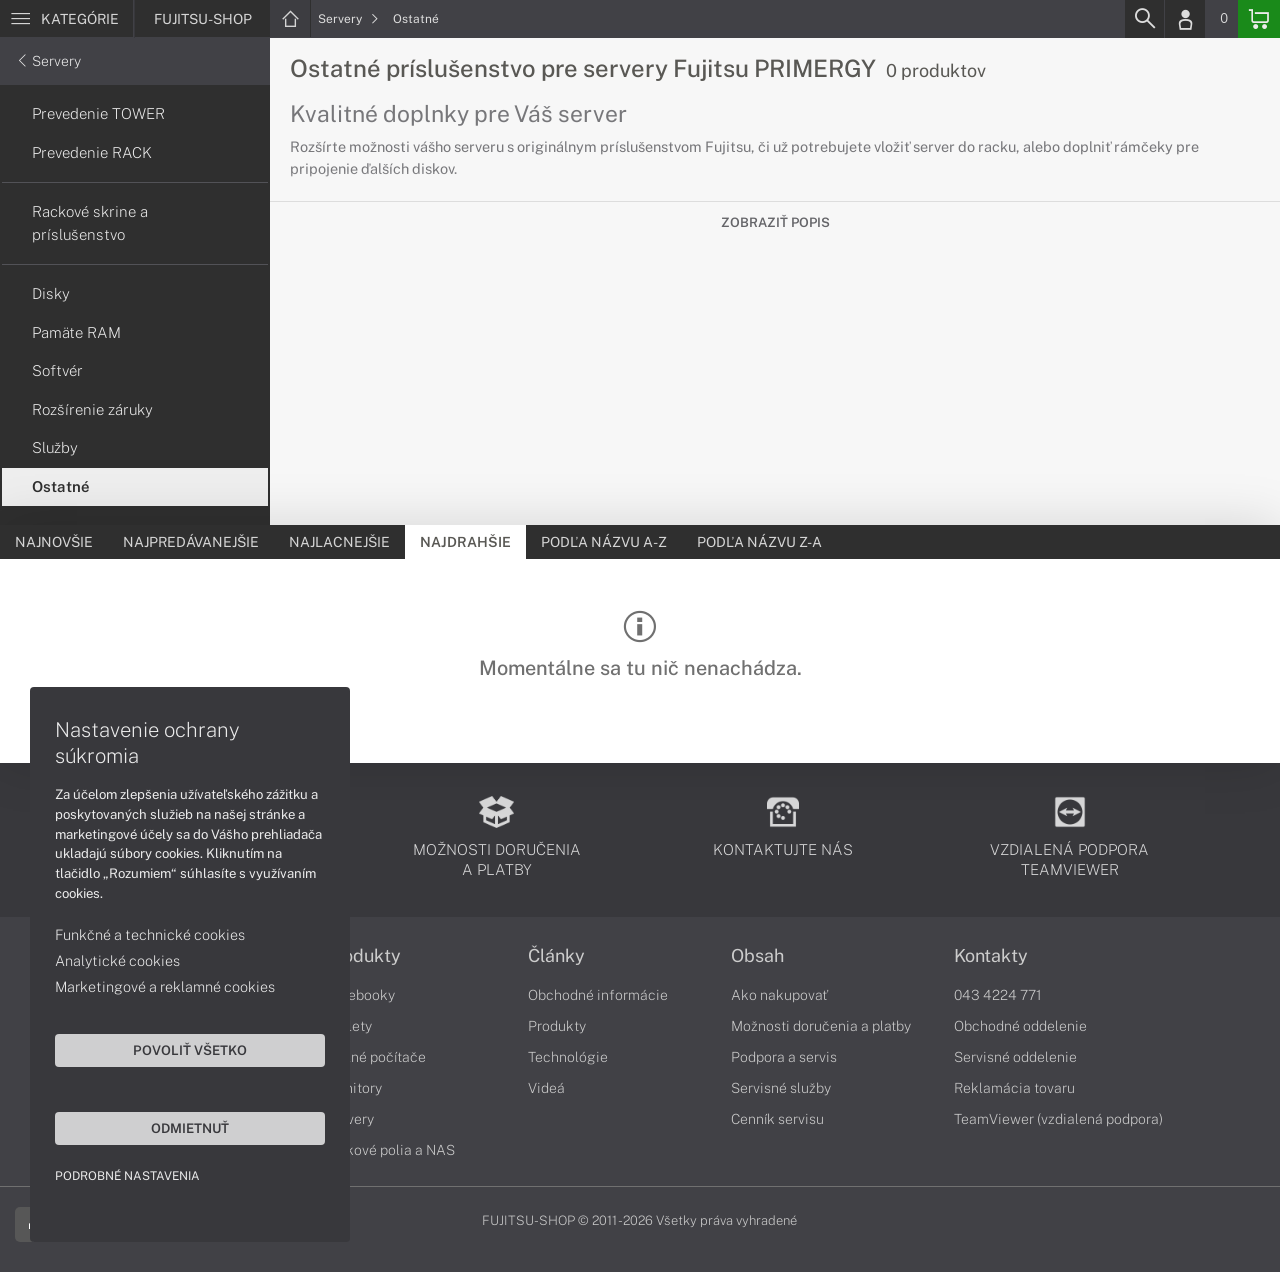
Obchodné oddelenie (1020, 1026)
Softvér (57, 370)
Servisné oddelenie (1015, 1057)
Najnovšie (54, 542)
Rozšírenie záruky (92, 409)
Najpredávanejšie (191, 542)
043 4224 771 (998, 995)
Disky (51, 293)
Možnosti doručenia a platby (821, 1026)
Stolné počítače (375, 1057)
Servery (348, 19)
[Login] (1185, 19)
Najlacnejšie (339, 542)
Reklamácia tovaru (1014, 1088)
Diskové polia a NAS (390, 1150)
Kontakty (991, 956)
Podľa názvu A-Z (604, 542)
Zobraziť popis (775, 222)
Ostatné (416, 19)
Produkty (363, 956)
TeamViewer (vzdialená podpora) (1058, 1119)
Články (556, 956)
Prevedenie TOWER (98, 113)
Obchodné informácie (598, 995)
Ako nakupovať (779, 995)
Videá (546, 1088)
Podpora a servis (784, 1057)
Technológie (568, 1057)
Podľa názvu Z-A (759, 542)
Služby (55, 447)
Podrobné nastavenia (127, 1176)
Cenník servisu (777, 1119)
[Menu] (66, 19)
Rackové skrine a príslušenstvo (90, 223)
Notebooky (360, 995)
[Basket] (1259, 19)
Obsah (757, 956)
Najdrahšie (465, 542)
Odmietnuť (190, 1128)
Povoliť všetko (190, 1050)
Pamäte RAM (76, 332)
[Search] (1144, 19)
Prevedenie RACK (92, 152)
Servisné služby (781, 1088)
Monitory (353, 1088)
